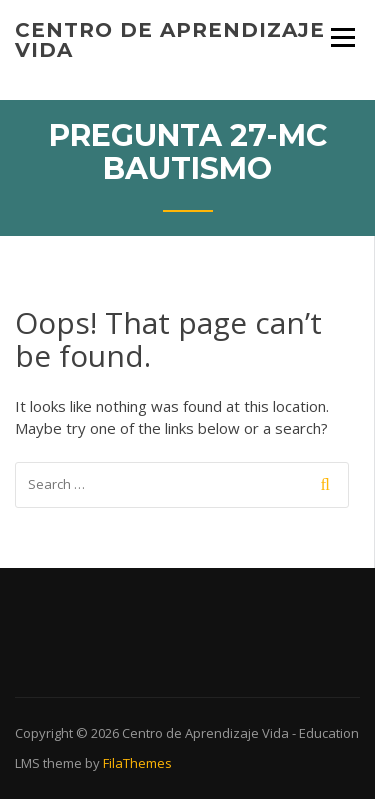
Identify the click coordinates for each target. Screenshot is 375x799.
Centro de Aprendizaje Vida (170, 40)
